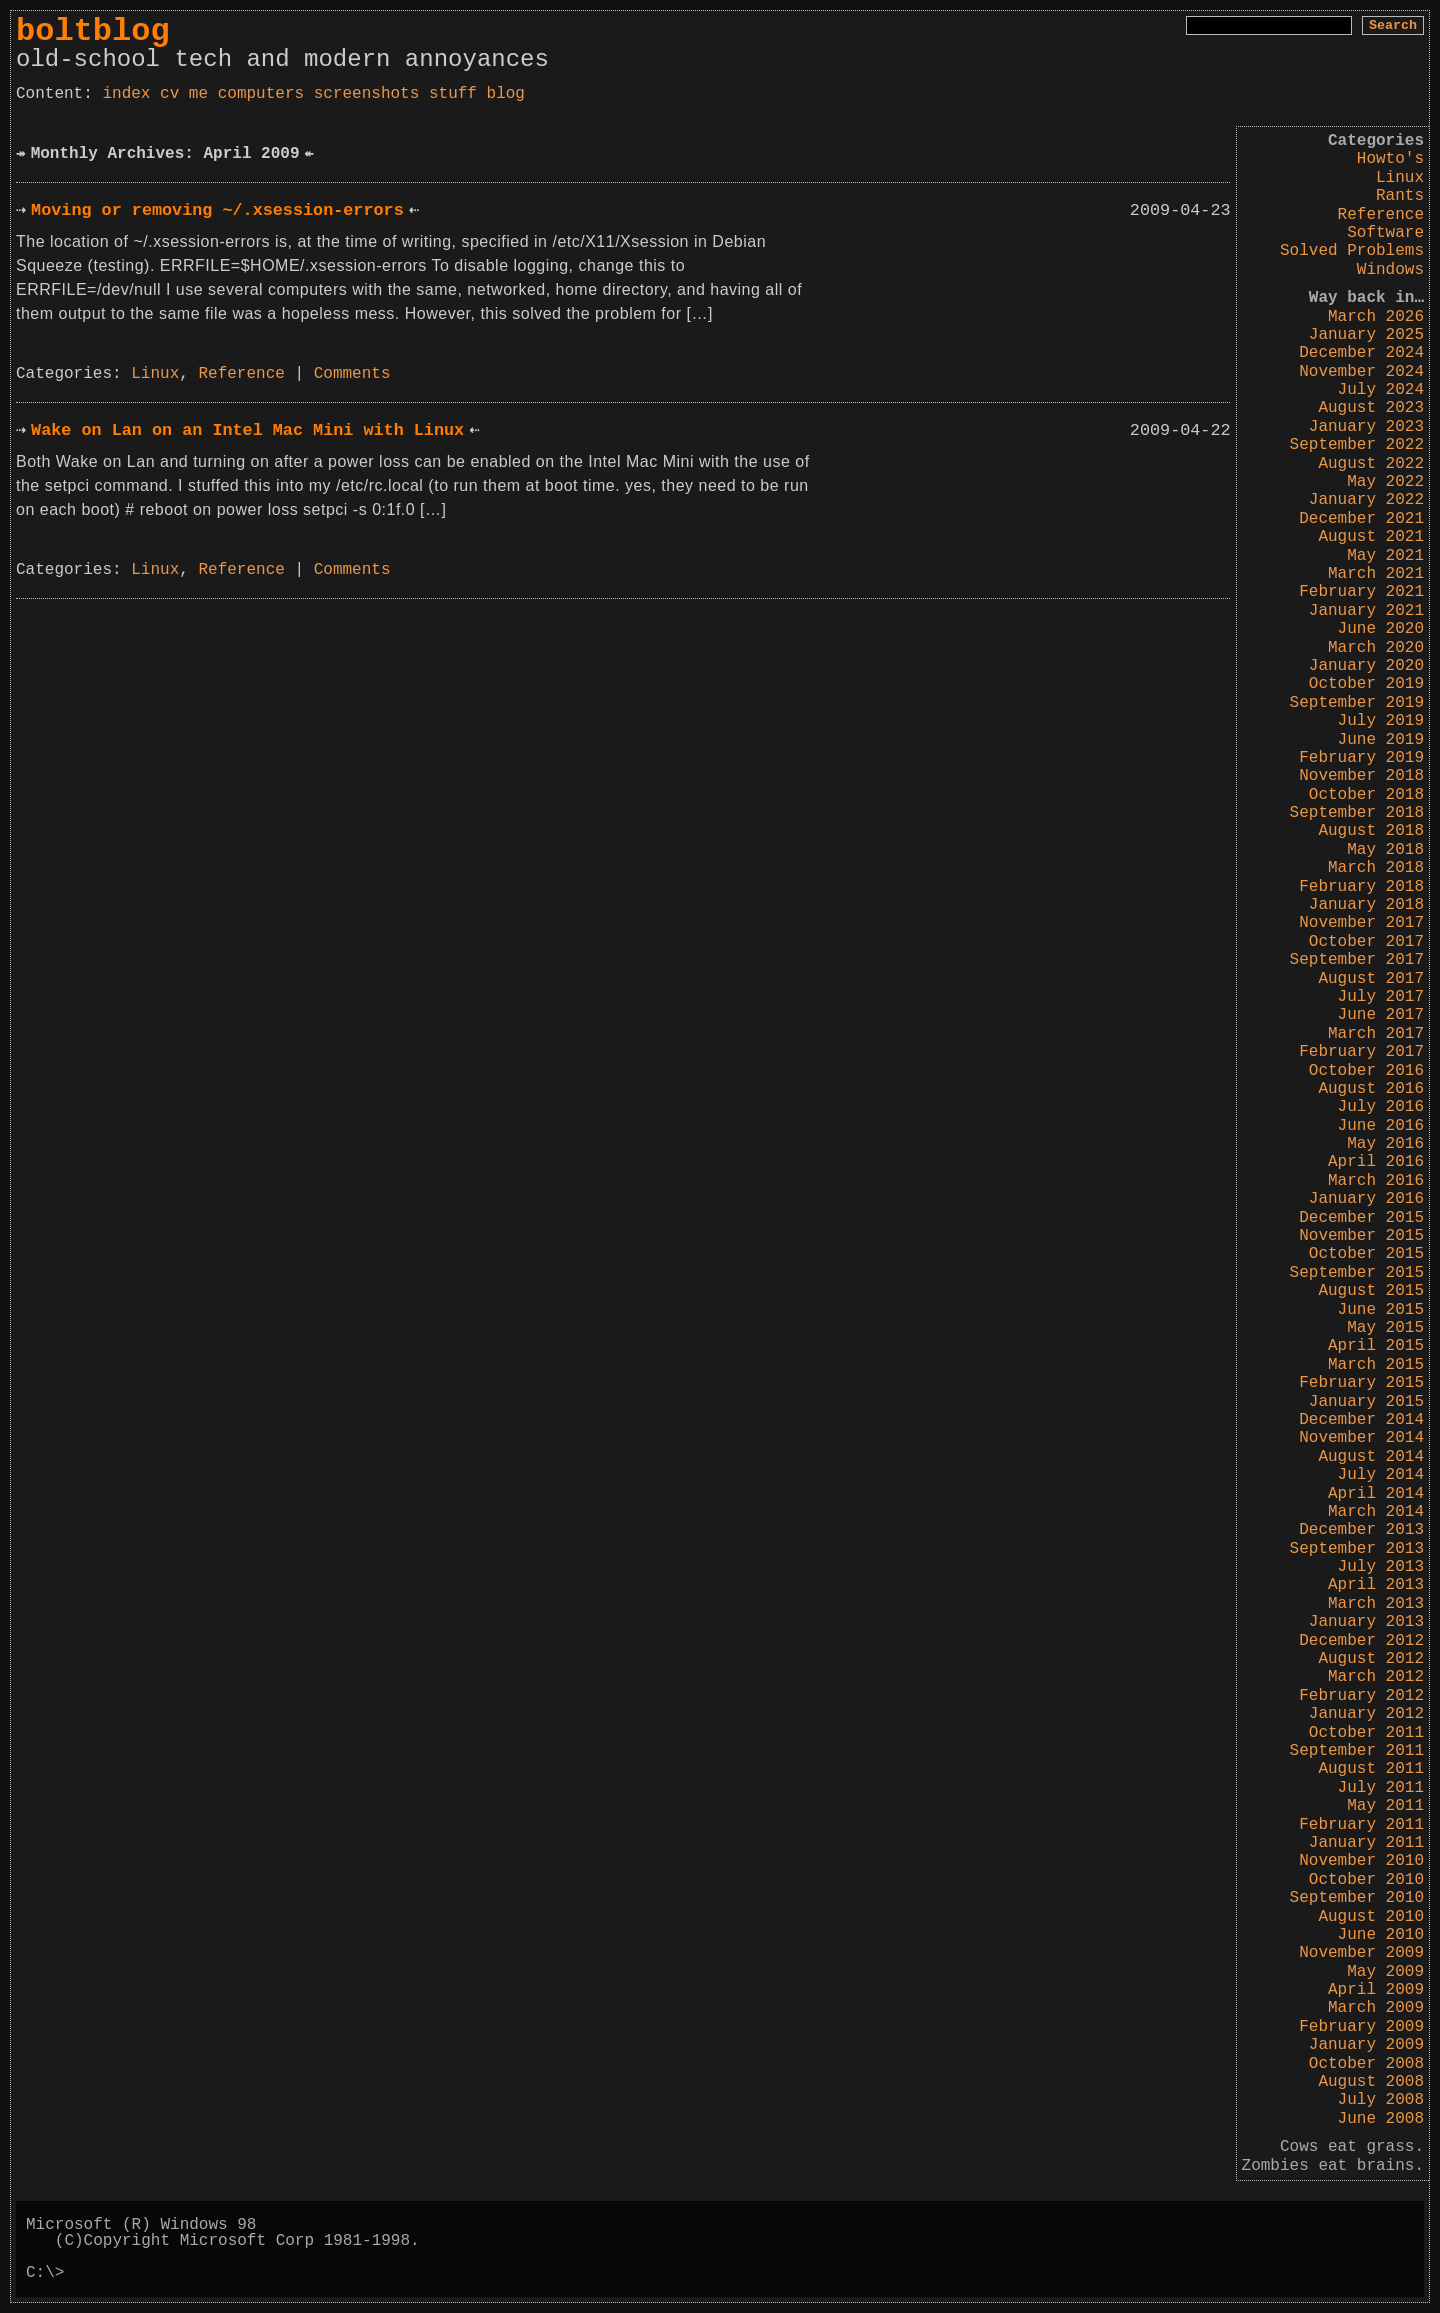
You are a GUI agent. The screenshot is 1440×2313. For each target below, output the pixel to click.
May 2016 (1385, 1144)
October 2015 (1366, 1254)
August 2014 (1371, 1457)
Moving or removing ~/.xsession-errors (217, 210)
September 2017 (1357, 960)
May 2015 (1385, 1328)
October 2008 (1366, 2064)
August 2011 (1371, 1769)
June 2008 (1381, 2119)
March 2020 (1376, 648)
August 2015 (1371, 1291)
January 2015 (1366, 1402)
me (198, 94)
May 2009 (1385, 1972)
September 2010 (1357, 1898)
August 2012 (1371, 1659)
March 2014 (1376, 1512)
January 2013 (1366, 1622)
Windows (1390, 270)
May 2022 (1385, 482)
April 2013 (1376, 1585)
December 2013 (1361, 1530)
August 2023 (1371, 408)
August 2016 (1371, 1089)
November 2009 (1361, 1953)
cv (169, 94)
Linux (1400, 178)
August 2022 (1371, 464)
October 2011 (1366, 1733)
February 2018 (1361, 887)
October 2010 (1366, 1880)
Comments (352, 374)
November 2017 (1361, 923)
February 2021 (1361, 592)
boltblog (93, 31)
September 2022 (1357, 445)
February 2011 (1361, 1825)
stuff (453, 94)
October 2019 (1366, 684)
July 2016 (1381, 1107)
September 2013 (1357, 1549)
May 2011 (1385, 1806)
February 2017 (1361, 1052)
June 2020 (1381, 629)
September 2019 (1357, 703)
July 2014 (1381, 1475)
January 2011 (1366, 1843)
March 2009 (1376, 2008)
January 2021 (1366, 611)
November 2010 (1361, 1861)
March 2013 (1376, 1604)
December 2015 (1361, 1218)
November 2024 (1361, 372)
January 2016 (1366, 1199)
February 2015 (1361, 1383)
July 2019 (1381, 721)
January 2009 (1366, 2045)
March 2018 (1376, 868)
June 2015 (1381, 1310)
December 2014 (1361, 1420)
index (126, 94)
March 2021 (1376, 574)
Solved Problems (1352, 251)
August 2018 (1371, 831)
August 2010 (1371, 1917)
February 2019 (1361, 758)
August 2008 (1371, 2082)
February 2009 (1361, 2027)
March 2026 (1376, 317)
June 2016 (1381, 1126)
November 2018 (1361, 776)
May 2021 (1385, 556)
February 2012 (1361, 1696)
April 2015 (1376, 1346)
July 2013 (1381, 1567)
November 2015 (1361, 1236)
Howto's (1390, 159)
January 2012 (1366, 1714)
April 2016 (1376, 1162)
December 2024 (1361, 353)
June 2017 (1381, 1015)
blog (506, 94)
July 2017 (1381, 997)
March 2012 (1376, 1677)
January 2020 (1366, 666)
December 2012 (1361, 1641)
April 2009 (1376, 1990)
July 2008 (1381, 2100)
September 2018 (1357, 813)
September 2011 (1357, 1751)
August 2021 (1371, 537)
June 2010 (1381, 1935)
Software (1385, 233)
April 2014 (1376, 1494)
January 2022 (1366, 500)
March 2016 (1376, 1181)
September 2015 (1357, 1273)
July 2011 (1381, 1788)
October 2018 (1366, 795)
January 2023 (1366, 427)
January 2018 (1366, 905)
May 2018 (1385, 850)
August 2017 (1371, 979)
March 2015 (1376, 1365)
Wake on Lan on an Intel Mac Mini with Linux (247, 430)
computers (261, 94)
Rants (1400, 196)
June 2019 (1381, 740)
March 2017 (1376, 1034)
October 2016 (1366, 1071)
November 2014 (1361, 1438)
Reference (1381, 215)
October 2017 (1366, 942)
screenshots (367, 94)
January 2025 (1366, 335)
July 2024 (1381, 390)
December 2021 (1361, 519)
